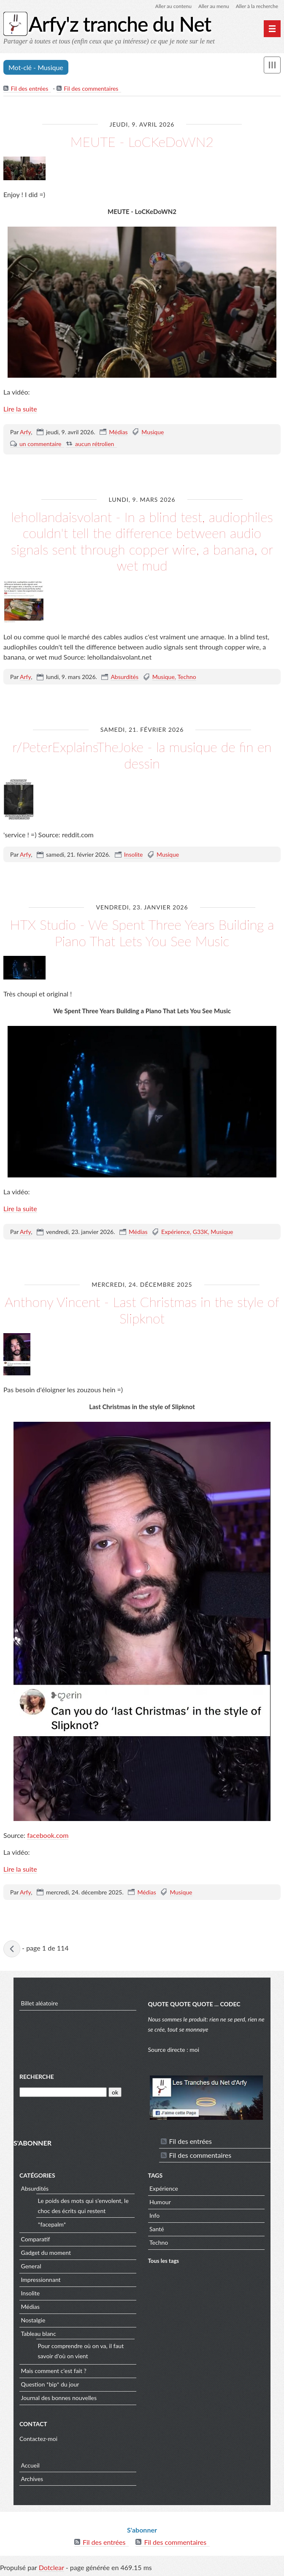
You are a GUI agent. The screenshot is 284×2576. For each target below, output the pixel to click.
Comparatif (35, 2239)
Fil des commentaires (91, 88)
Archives (32, 2478)
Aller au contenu (173, 6)
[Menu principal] (272, 28)
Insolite (133, 854)
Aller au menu (213, 6)
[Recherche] (63, 2092)
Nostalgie (33, 2320)
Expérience (175, 1231)
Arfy (25, 432)
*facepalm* (52, 2224)
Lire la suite (20, 409)
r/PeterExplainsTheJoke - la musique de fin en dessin (141, 755)
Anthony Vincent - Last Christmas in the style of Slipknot (142, 1309)
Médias (118, 432)
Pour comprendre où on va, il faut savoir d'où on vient (81, 2351)
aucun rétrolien (94, 443)
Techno (187, 676)
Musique (152, 432)
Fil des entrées (30, 88)
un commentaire (40, 443)
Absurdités (124, 676)
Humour (160, 2201)
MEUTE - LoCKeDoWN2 (142, 141)
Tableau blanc (38, 2333)
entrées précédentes (11, 1948)
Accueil (30, 2465)
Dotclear (51, 2567)
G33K (200, 1231)
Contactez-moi (38, 2438)
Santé (156, 2228)
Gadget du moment (46, 2252)
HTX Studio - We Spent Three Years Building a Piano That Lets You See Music (142, 932)
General (31, 2266)
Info (154, 2215)
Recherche (36, 2076)
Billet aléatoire (39, 2003)
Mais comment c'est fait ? (54, 2370)
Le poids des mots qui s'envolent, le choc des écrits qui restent (83, 2205)
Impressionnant (41, 2279)
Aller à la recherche (257, 6)
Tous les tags (163, 2260)
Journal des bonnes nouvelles (59, 2397)
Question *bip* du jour (50, 2384)
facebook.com (47, 1835)
